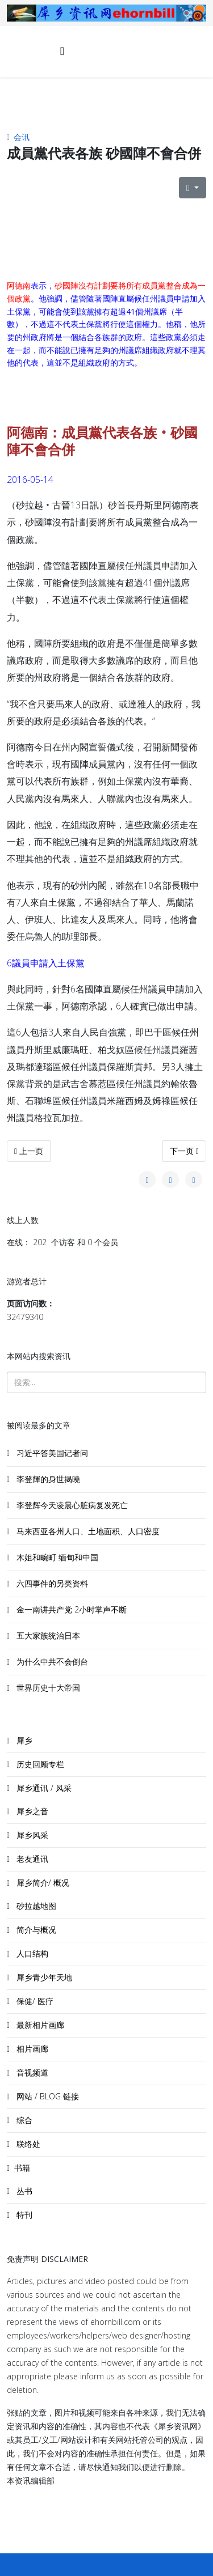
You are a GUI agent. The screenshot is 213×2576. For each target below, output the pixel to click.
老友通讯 (31, 1858)
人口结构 (31, 1953)
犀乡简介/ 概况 (41, 1882)
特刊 (23, 2214)
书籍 (22, 2167)
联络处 (27, 2143)
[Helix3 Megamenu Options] (62, 50)
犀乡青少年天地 (43, 1977)
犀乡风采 (31, 1835)
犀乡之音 (31, 1811)
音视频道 (31, 2072)
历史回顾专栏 (39, 1764)
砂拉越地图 (35, 1905)
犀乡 (23, 1740)
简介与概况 (35, 1929)
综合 (23, 2120)
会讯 (22, 136)
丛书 (23, 2190)
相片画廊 (31, 2048)
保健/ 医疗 (33, 2001)
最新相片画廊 (39, 2024)
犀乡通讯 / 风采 (43, 1788)
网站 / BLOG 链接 (46, 2096)
